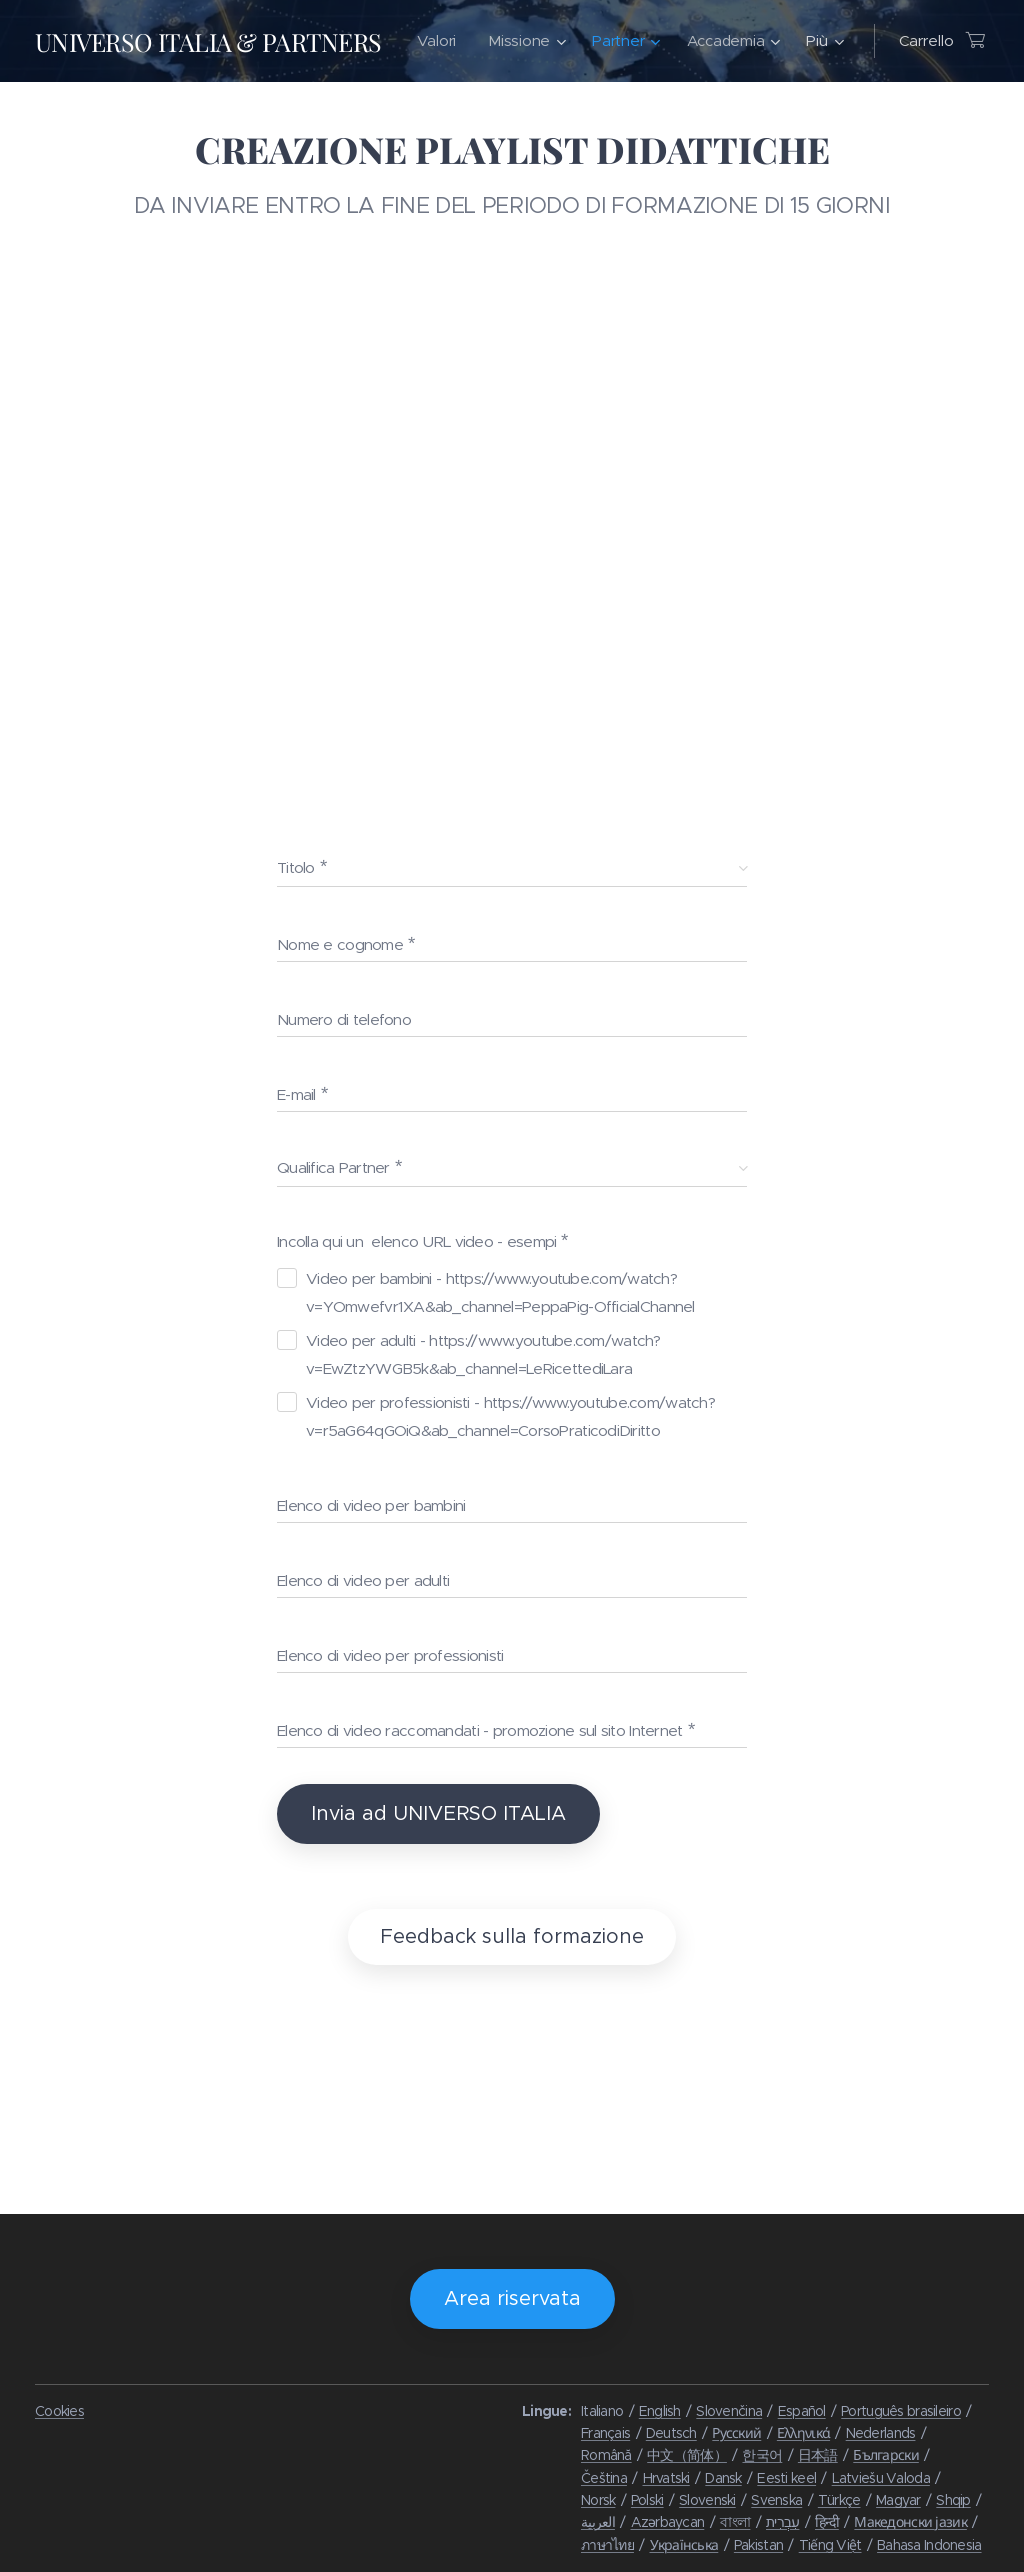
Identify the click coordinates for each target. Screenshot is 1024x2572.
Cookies (59, 2411)
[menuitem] (549, 41)
